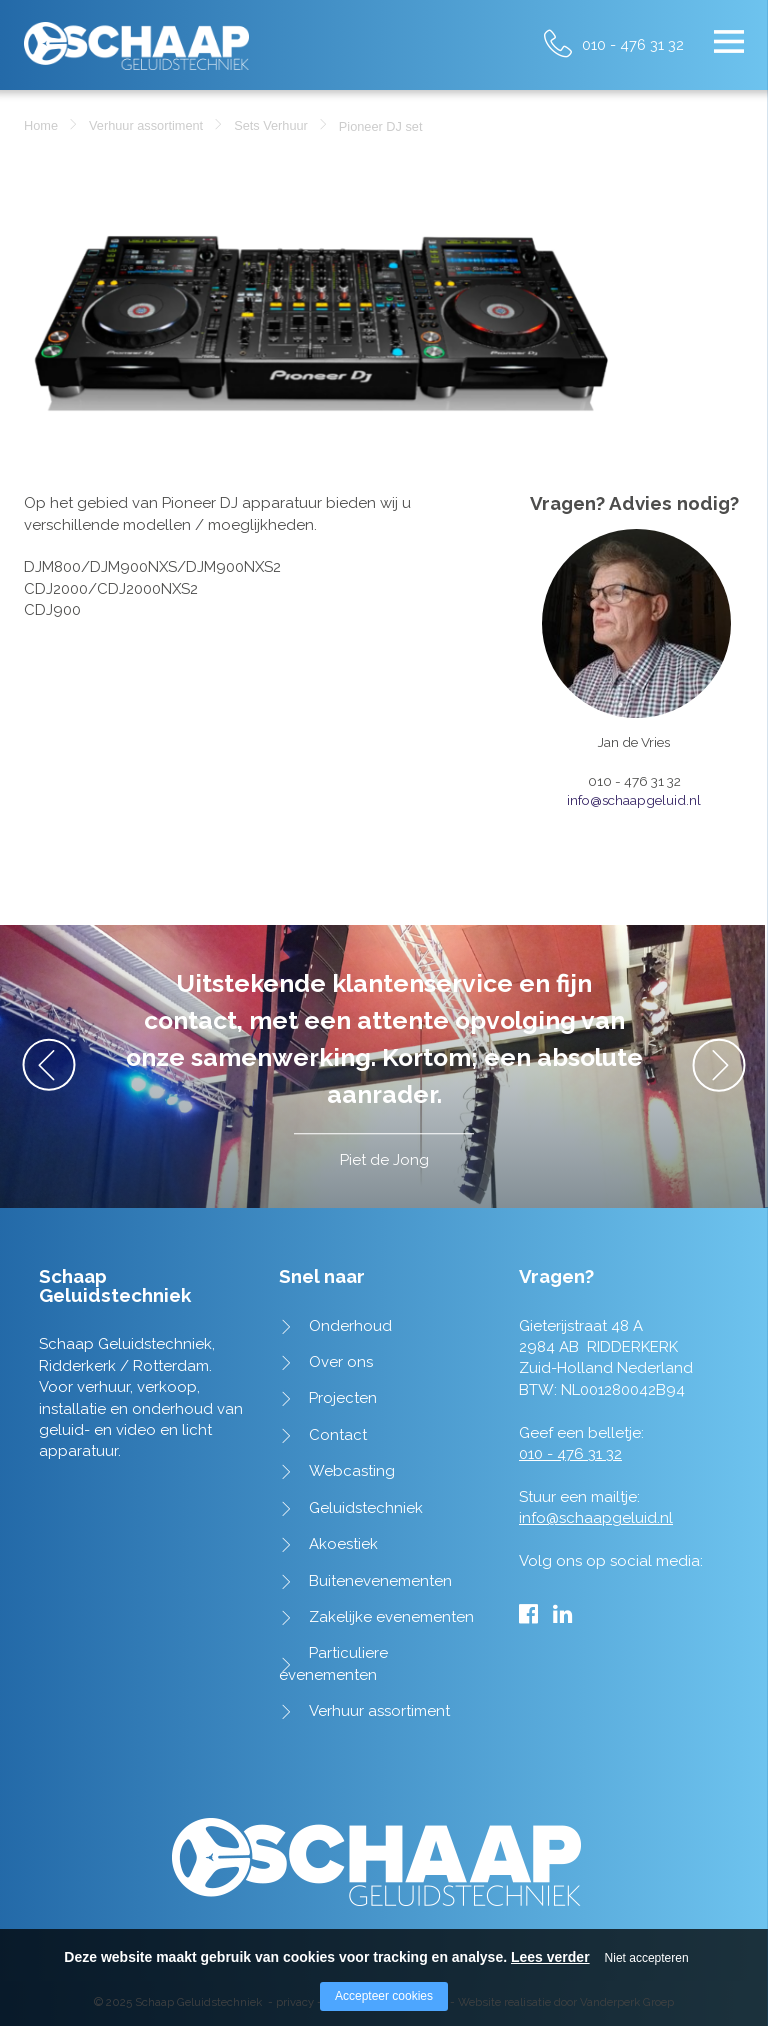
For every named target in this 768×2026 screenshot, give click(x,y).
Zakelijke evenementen (391, 1617)
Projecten (343, 1398)
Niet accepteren (647, 1958)
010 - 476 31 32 (633, 44)
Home (41, 125)
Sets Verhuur (271, 125)
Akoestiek (343, 1544)
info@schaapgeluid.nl (634, 800)
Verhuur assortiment (146, 125)
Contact (338, 1435)
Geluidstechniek (366, 1508)
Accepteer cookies (384, 1996)
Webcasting (352, 1471)
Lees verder (550, 1957)
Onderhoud (350, 1326)
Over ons (341, 1362)
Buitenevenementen (380, 1581)
